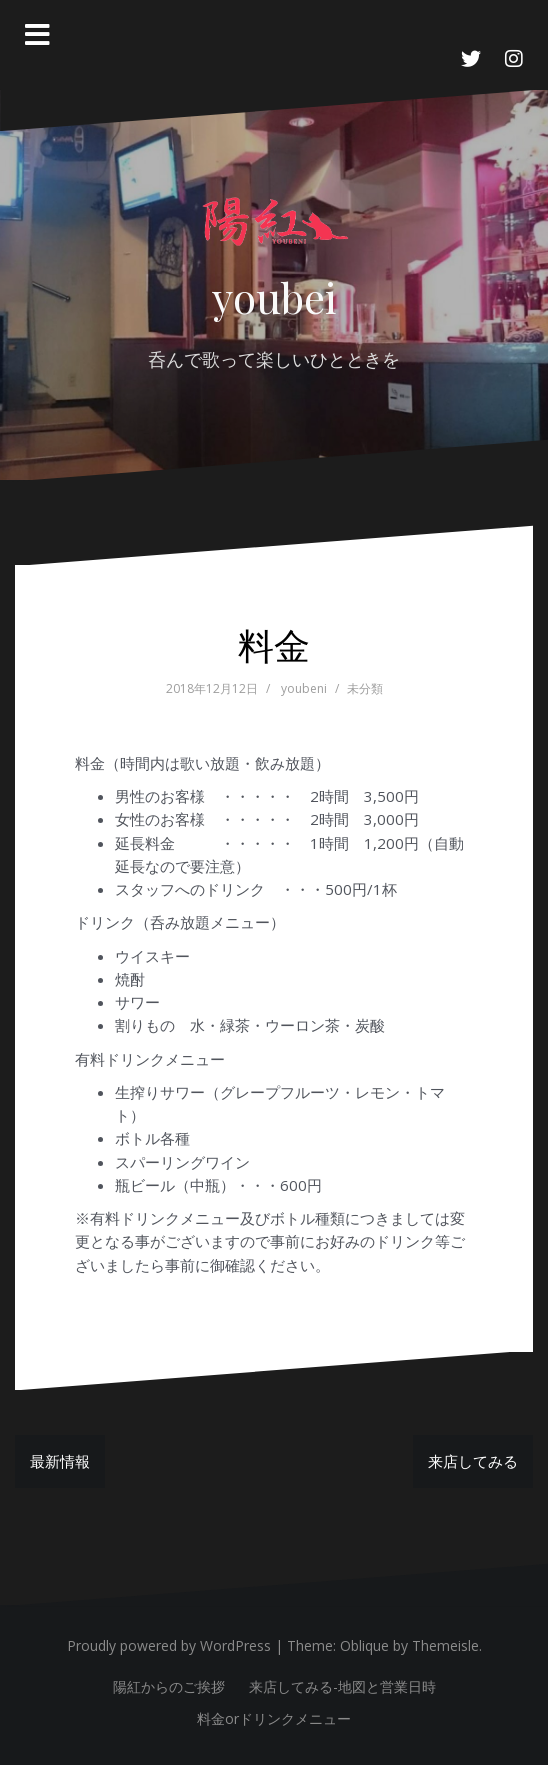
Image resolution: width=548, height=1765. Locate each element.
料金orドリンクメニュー (274, 1718)
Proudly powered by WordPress (169, 1645)
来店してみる (473, 1461)
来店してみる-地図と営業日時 (342, 1686)
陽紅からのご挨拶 (169, 1686)
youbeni (304, 688)
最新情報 (60, 1461)
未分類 (365, 688)
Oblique (364, 1645)
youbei (274, 297)
